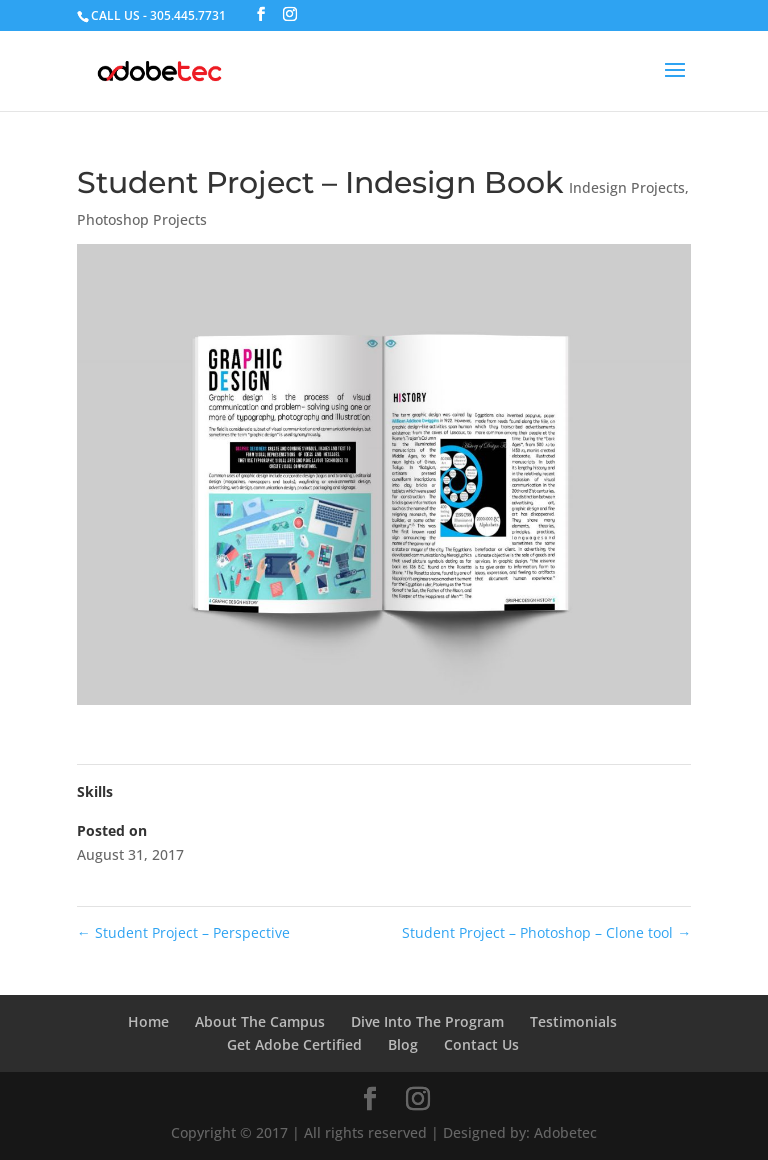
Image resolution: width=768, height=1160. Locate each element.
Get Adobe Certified (294, 1044)
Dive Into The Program (427, 1021)
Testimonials (573, 1021)
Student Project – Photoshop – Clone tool (546, 932)
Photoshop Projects (142, 219)
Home (148, 1021)
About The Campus (260, 1021)
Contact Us (481, 1044)
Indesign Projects (627, 187)
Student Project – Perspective (183, 932)
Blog (403, 1044)
